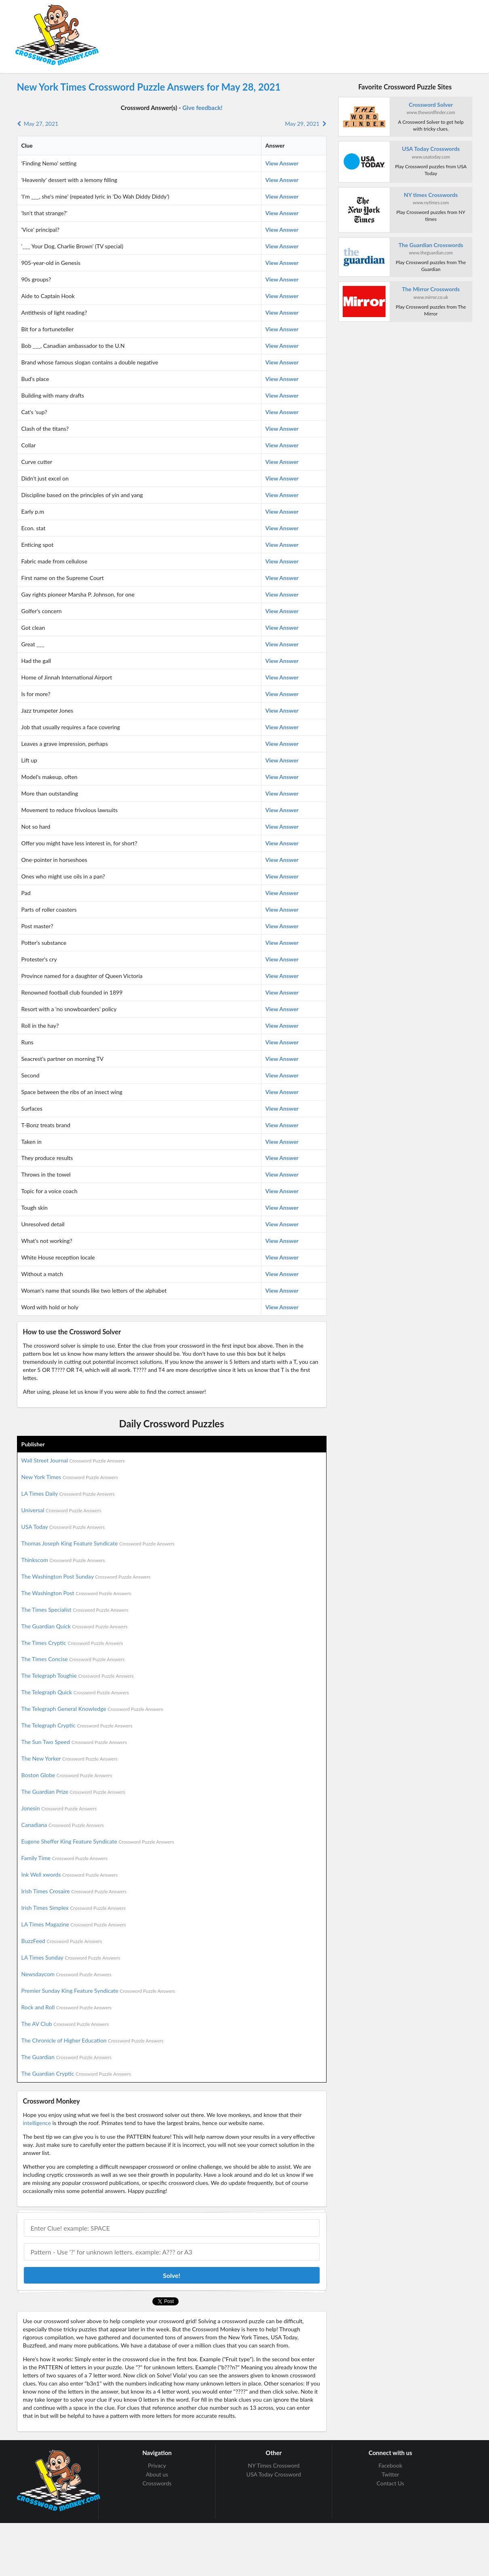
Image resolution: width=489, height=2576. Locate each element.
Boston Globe (66, 1775)
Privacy (157, 2465)
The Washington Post (76, 1593)
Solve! (171, 2275)
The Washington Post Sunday (86, 1576)
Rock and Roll (66, 2007)
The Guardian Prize (73, 1791)
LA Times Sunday (70, 1957)
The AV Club (65, 2023)
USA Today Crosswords (431, 148)
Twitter (390, 2474)
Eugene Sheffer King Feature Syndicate (97, 1841)
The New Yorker (69, 1758)
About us (157, 2474)
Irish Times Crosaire (74, 1891)
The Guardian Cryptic (76, 2073)
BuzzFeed (61, 1940)
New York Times (69, 1476)
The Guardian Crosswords (430, 244)
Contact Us (390, 2483)
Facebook (391, 2465)
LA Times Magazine (73, 1924)
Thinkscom (63, 1559)
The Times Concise (73, 1658)
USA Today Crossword (274, 2474)
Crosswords (157, 2483)
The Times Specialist (75, 1609)
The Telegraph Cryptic (77, 1725)
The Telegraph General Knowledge (92, 1708)
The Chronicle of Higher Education (92, 2040)
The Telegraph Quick (75, 1692)
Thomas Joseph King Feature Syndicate (98, 1543)
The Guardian (66, 2056)
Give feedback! (202, 107)
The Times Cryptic (72, 1642)
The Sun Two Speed (74, 1741)
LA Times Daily (68, 1493)
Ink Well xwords (69, 1874)
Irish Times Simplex (73, 1907)
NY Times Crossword (273, 2465)
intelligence (37, 2122)
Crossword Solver (431, 104)
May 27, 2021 (38, 123)
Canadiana (62, 1824)
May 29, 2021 (306, 123)
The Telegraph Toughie (77, 1675)
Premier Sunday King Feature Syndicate (98, 1990)
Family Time (64, 1857)
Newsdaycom (66, 1974)
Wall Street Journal (73, 1460)
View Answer (282, 163)
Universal (61, 1510)
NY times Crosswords (430, 194)
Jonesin (59, 1808)
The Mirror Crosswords (430, 289)
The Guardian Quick (74, 1626)
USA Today (63, 1526)
